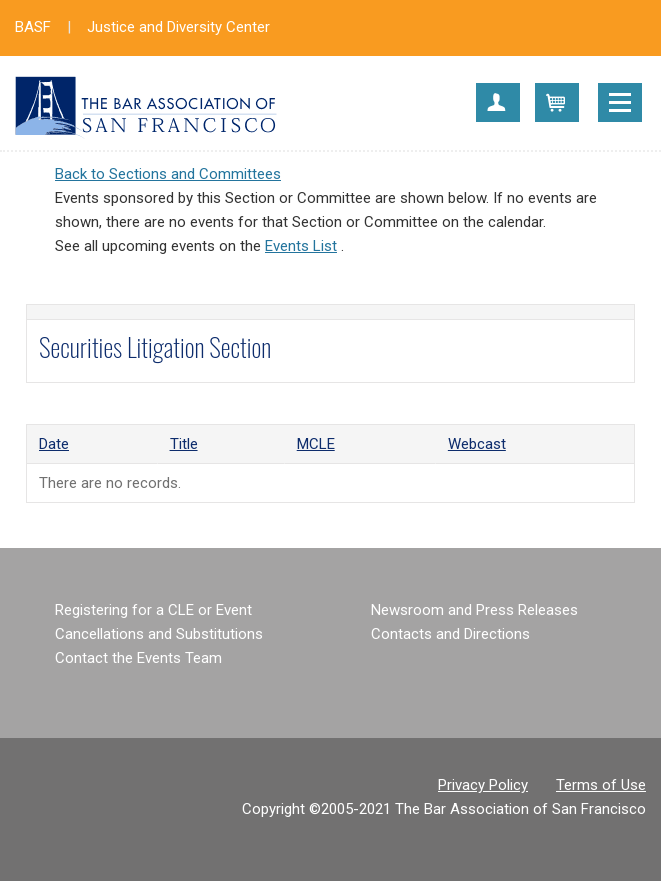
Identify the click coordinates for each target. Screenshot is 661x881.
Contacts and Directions (450, 634)
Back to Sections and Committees (168, 174)
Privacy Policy (483, 785)
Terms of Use (601, 785)
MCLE (316, 444)
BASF (33, 27)
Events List (301, 246)
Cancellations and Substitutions (159, 634)
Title (184, 444)
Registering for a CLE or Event (153, 610)
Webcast (477, 444)
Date (54, 444)
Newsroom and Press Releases (474, 610)
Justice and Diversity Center (178, 27)
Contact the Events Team (138, 658)
